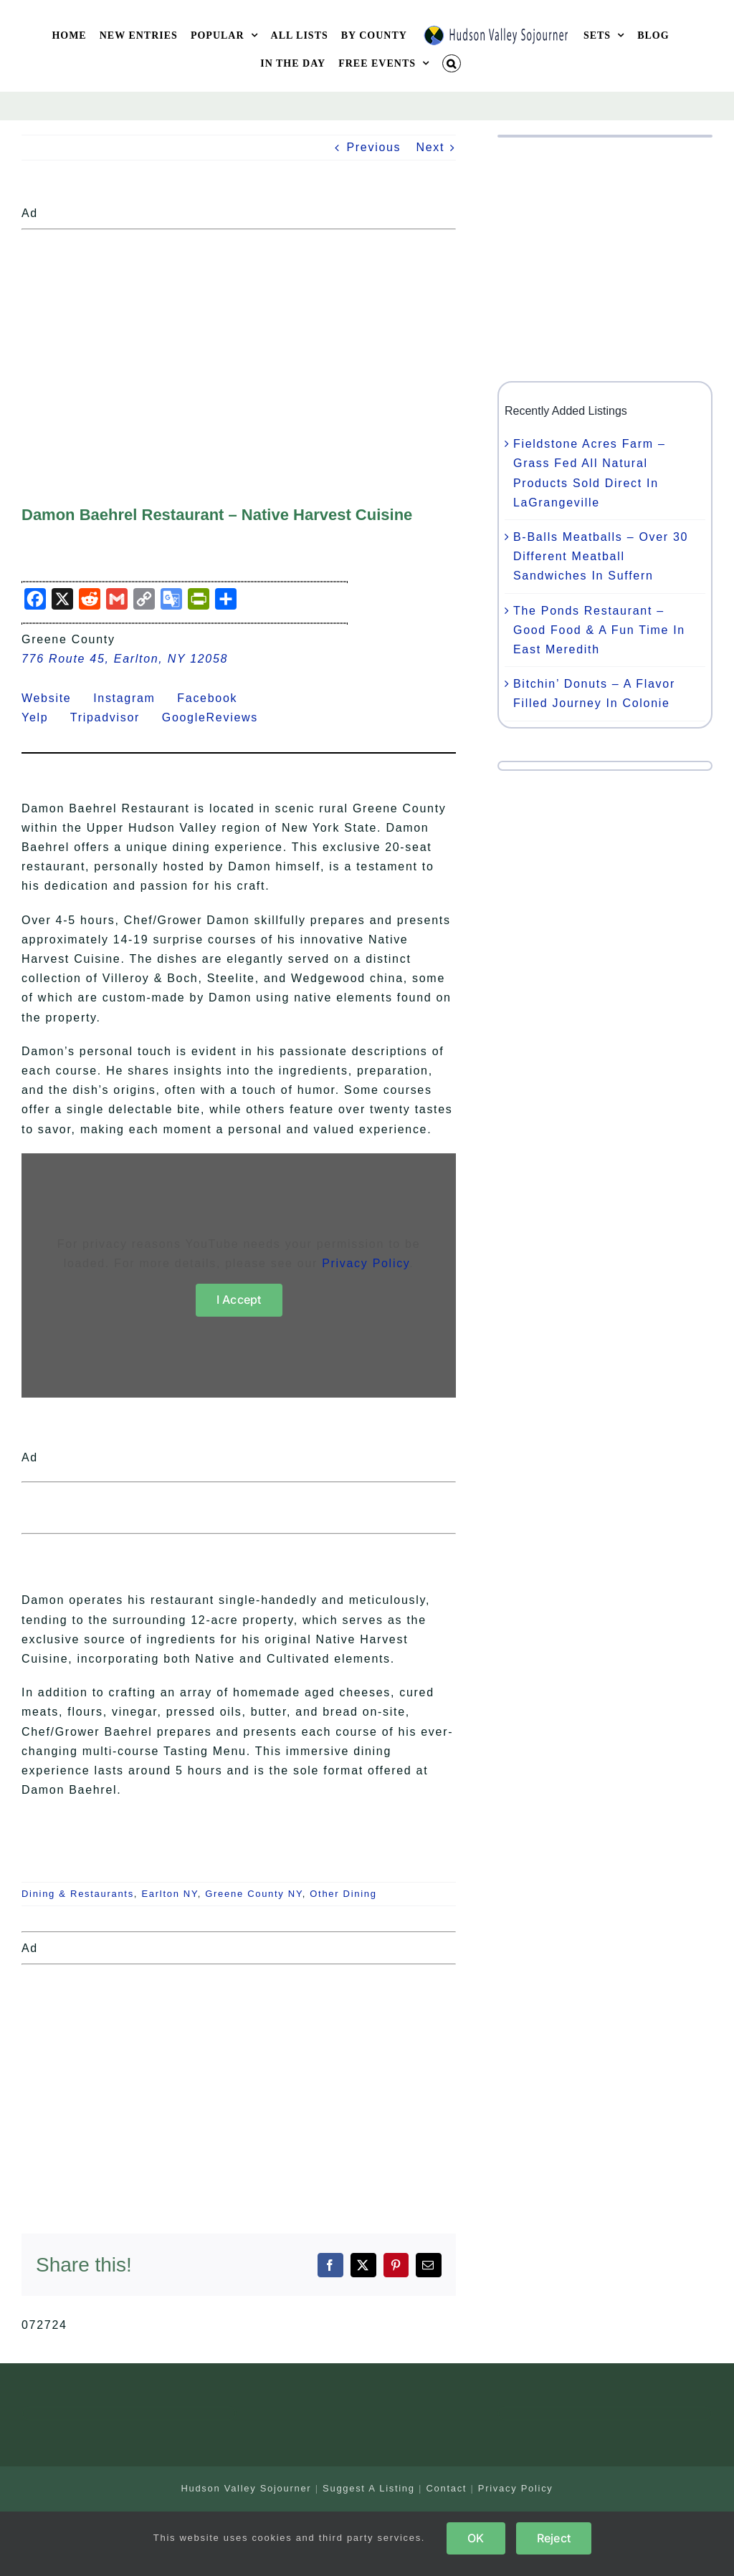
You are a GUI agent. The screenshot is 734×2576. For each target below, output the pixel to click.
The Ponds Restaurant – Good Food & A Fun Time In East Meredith (599, 630)
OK (475, 2538)
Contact (446, 2488)
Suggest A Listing (369, 2488)
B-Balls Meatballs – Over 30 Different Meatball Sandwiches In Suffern (600, 556)
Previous (373, 147)
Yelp (44, 717)
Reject (554, 2538)
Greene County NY (253, 1893)
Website (55, 698)
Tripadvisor (114, 717)
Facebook (215, 698)
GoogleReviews (219, 717)
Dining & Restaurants (78, 1893)
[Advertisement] (239, 336)
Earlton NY (169, 1893)
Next (430, 147)
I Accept (239, 1299)
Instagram (133, 698)
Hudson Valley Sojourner (246, 2488)
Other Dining (343, 1893)
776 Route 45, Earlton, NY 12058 (125, 659)
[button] (451, 63)
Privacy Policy (365, 1263)
